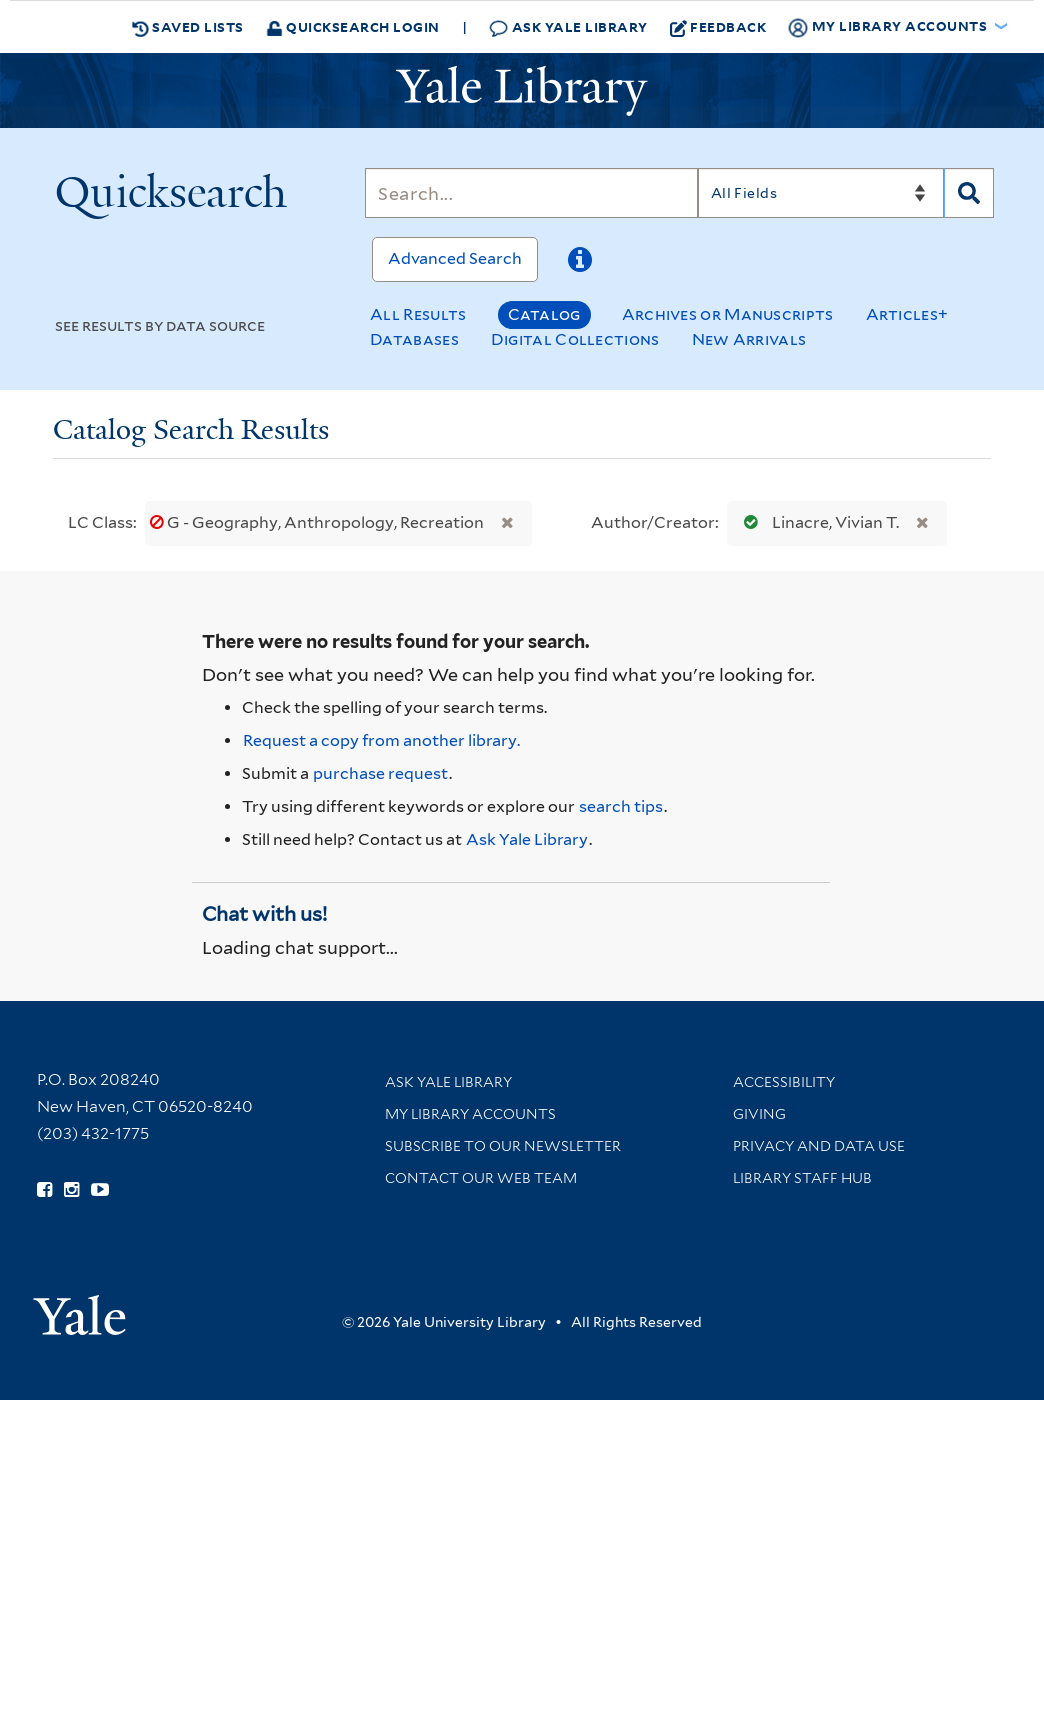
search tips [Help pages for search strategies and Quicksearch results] (621, 806)
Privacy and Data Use (819, 1146)
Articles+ (907, 314)
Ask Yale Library (568, 27)
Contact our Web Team (481, 1178)
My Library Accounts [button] (889, 27)
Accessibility (784, 1082)
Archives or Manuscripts (728, 314)
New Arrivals (749, 339)
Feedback (718, 27)
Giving (759, 1114)
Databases (414, 339)
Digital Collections (575, 339)
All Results (418, 314)
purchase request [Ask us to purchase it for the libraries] (380, 773)
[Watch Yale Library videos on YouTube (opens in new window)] (100, 1190)
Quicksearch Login (353, 26)
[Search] (531, 193)
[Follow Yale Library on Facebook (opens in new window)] (44, 1190)
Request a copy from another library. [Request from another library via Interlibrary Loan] (381, 740)
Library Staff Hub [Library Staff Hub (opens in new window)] (802, 1178)
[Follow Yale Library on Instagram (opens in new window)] (71, 1190)
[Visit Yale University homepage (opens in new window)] (79, 1308)
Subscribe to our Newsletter (503, 1146)
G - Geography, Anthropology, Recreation (318, 522)
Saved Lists (188, 27)
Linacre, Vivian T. (817, 522)
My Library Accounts (470, 1114)
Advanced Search (455, 258)
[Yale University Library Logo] (522, 91)
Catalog (544, 314)
